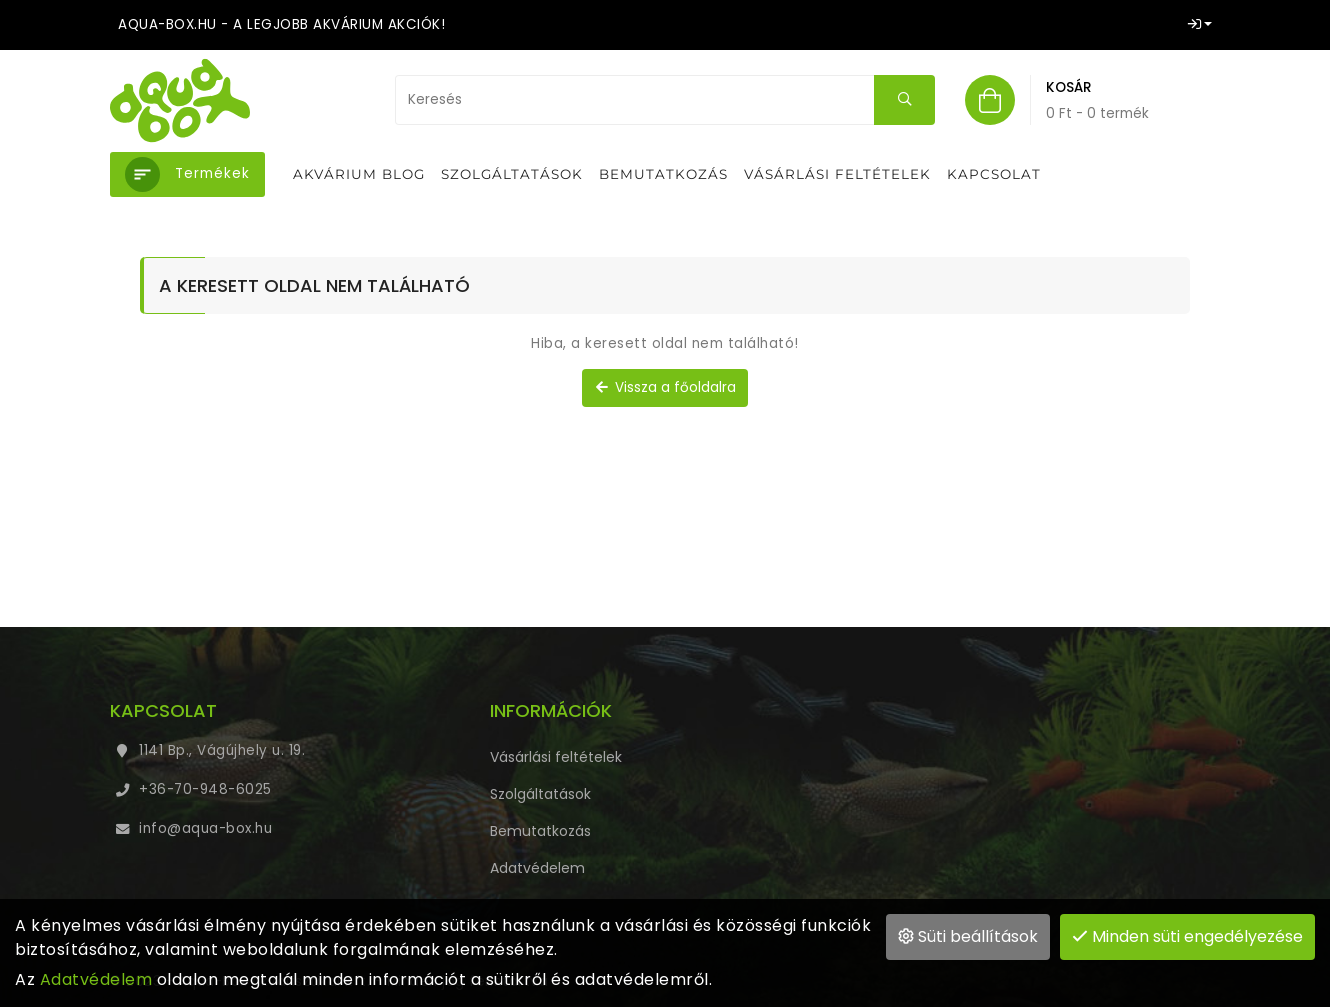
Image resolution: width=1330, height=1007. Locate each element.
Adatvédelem (96, 979)
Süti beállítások (968, 936)
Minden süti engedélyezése (1187, 936)
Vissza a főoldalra (665, 387)
